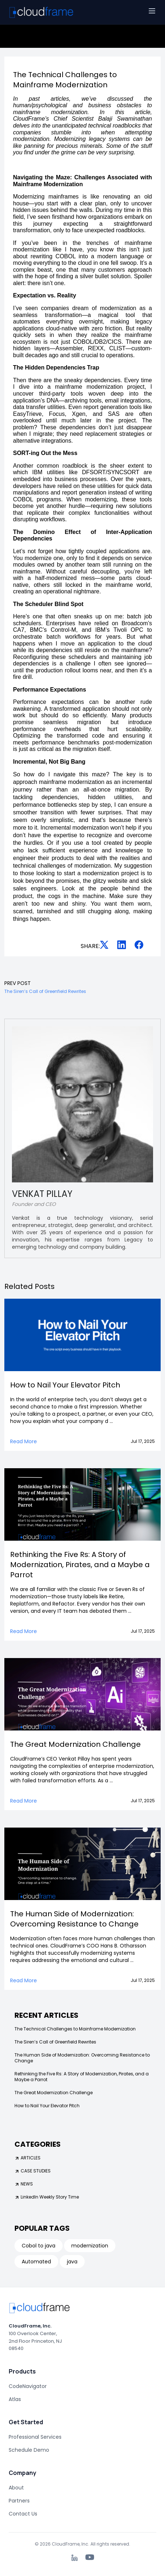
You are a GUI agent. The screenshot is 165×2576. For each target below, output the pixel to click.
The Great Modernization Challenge (53, 2092)
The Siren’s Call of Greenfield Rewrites (55, 2042)
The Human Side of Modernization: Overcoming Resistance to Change (82, 2058)
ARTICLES (27, 2158)
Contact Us (23, 2513)
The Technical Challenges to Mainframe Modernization (75, 2029)
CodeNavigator (28, 2386)
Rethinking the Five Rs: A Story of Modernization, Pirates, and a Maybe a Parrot (81, 2077)
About (16, 2487)
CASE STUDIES (32, 2171)
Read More (23, 1441)
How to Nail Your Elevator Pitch (47, 2106)
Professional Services (35, 2437)
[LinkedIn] (74, 2558)
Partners (19, 2500)
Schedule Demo (29, 2450)
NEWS (23, 2184)
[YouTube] (89, 2557)
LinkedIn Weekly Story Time (46, 2197)
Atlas (15, 2399)
